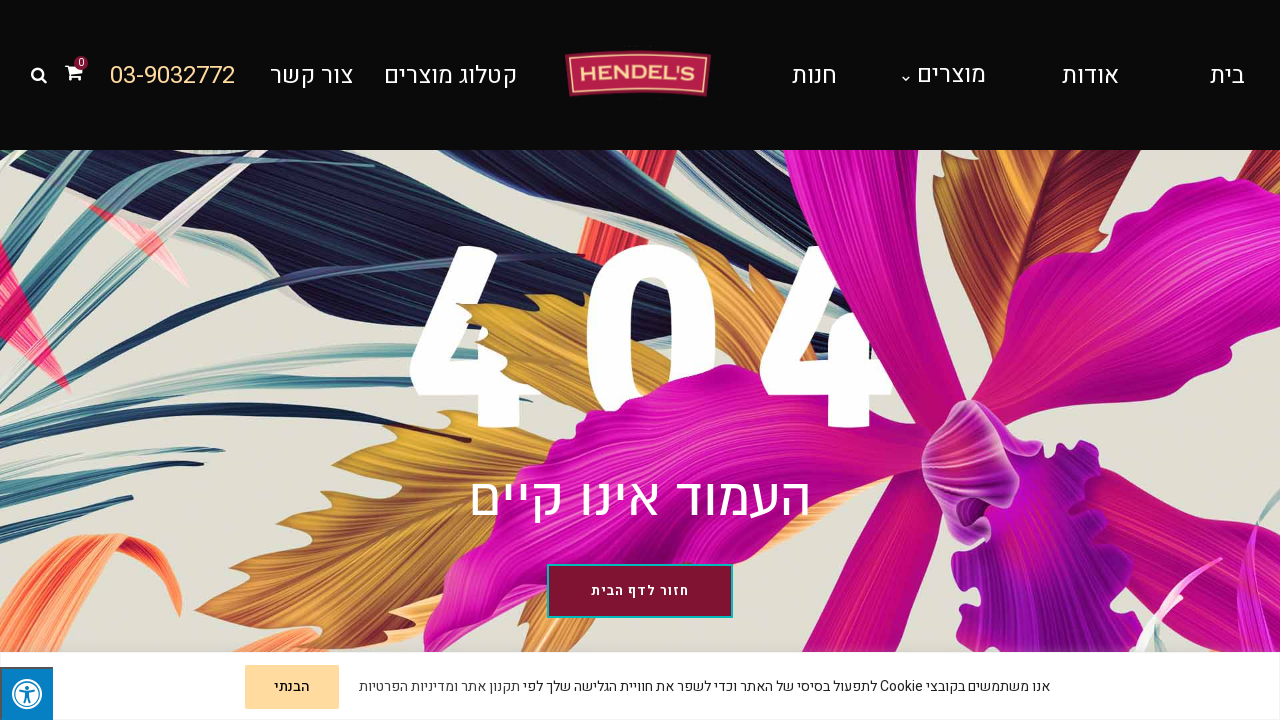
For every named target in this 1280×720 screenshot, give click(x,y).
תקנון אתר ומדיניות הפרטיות (439, 686)
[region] (640, 686)
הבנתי (292, 686)
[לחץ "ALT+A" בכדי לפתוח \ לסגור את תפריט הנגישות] (26, 693)
